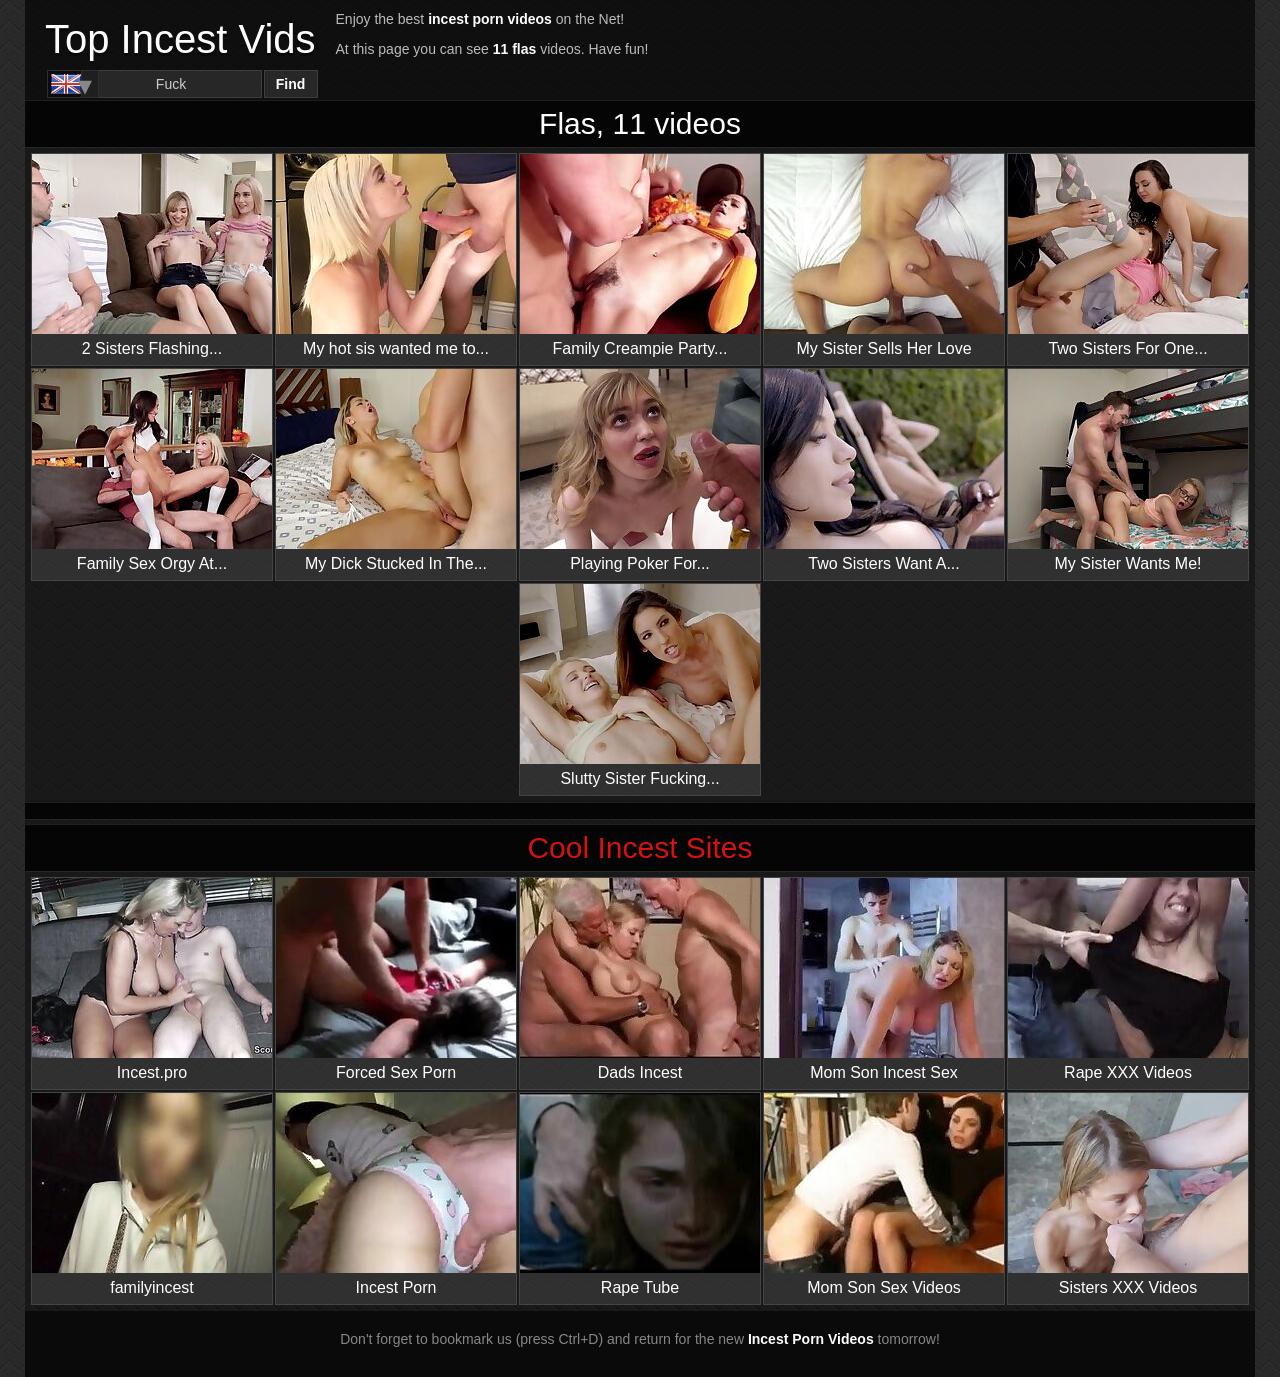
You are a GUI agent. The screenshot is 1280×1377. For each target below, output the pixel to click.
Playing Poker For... (640, 470)
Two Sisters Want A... (884, 470)
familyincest (152, 1194)
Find (291, 84)
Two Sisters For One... (1128, 255)
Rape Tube (640, 1194)
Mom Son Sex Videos (884, 1194)
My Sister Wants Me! (1128, 470)
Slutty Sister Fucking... (640, 685)
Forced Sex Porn (396, 979)
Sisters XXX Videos (1128, 1194)
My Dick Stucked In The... (396, 470)
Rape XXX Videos (1128, 979)
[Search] (171, 84)
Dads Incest (640, 979)
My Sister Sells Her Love (884, 255)
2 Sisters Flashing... (152, 255)
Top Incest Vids (180, 39)
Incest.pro (152, 979)
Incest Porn (396, 1194)
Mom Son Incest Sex (884, 979)
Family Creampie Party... (640, 255)
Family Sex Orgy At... (152, 470)
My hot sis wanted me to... (396, 255)
